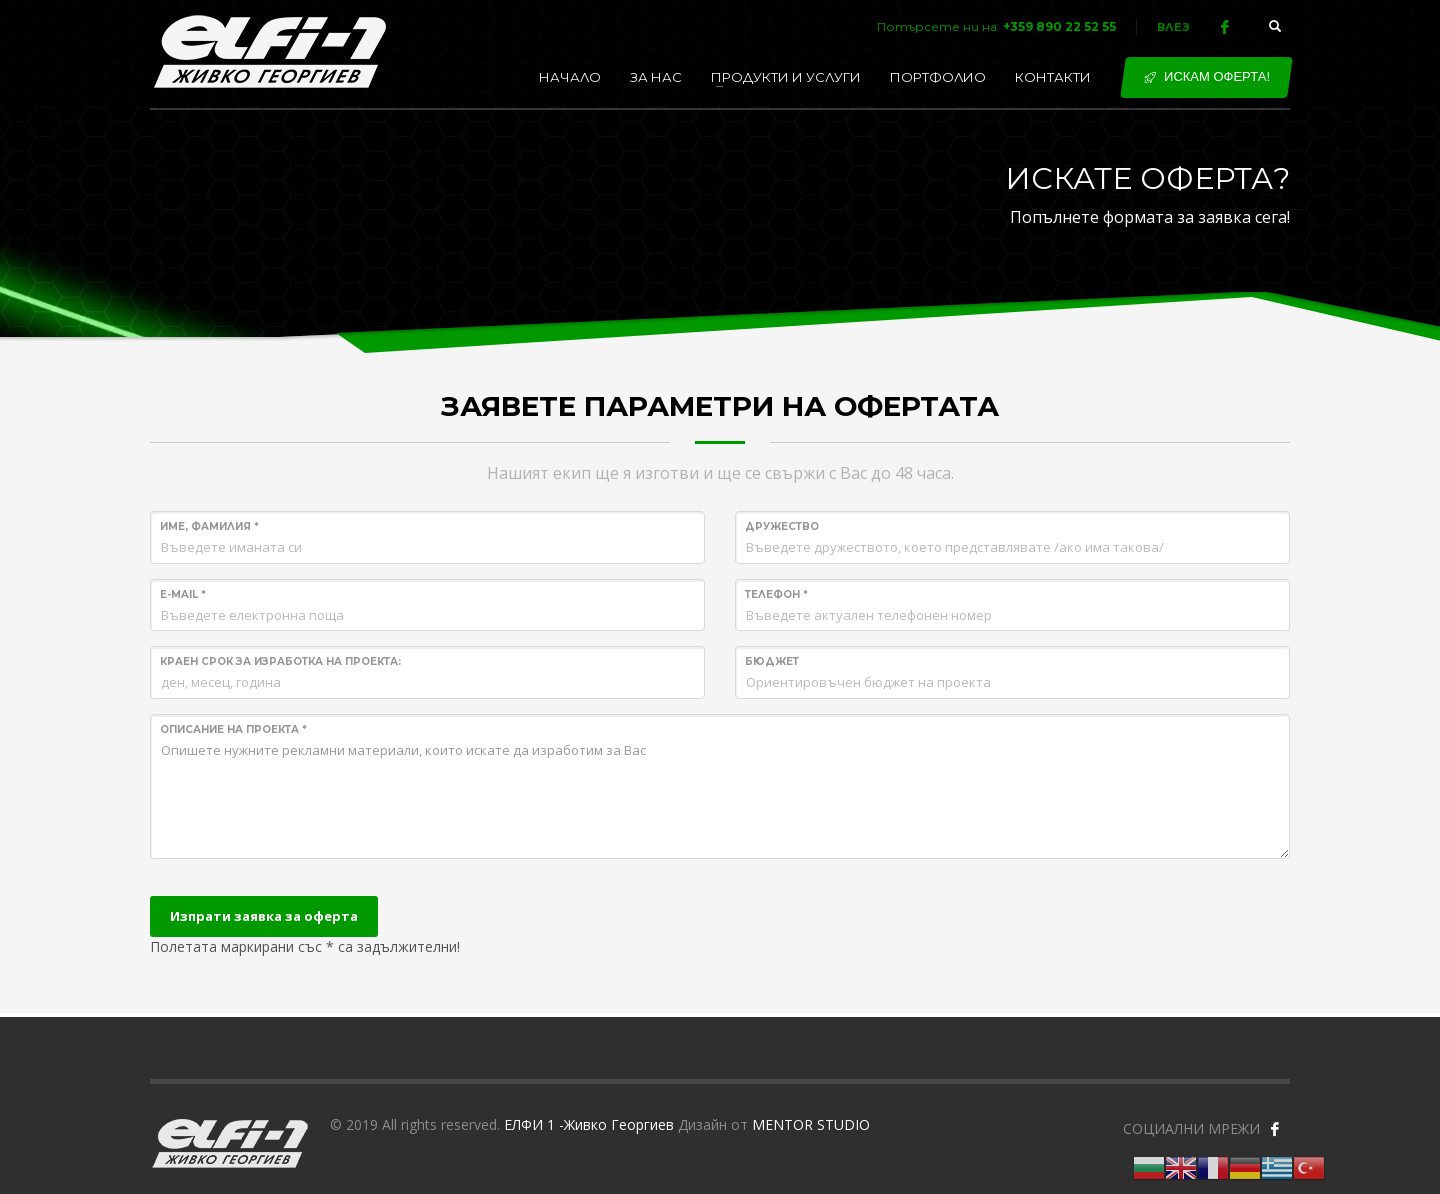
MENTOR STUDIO (811, 1124)
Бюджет (772, 661)
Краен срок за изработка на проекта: (280, 661)
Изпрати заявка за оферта (264, 916)
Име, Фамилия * (209, 526)
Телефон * (776, 594)
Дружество (782, 526)
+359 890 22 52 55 (1059, 26)
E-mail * (183, 594)
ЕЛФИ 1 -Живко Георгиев (589, 1124)
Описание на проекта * (233, 729)
